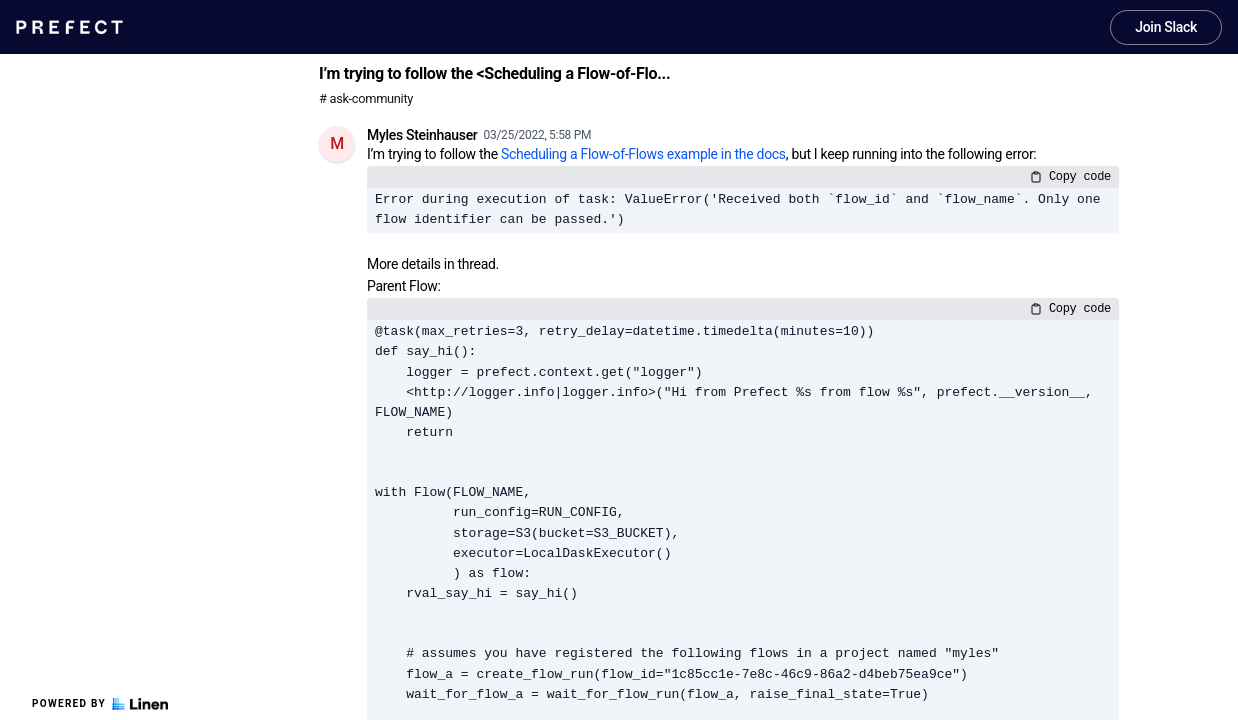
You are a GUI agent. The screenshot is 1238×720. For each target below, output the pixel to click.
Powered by (100, 704)
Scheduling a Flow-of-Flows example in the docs (643, 154)
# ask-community (366, 98)
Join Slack (1166, 27)
